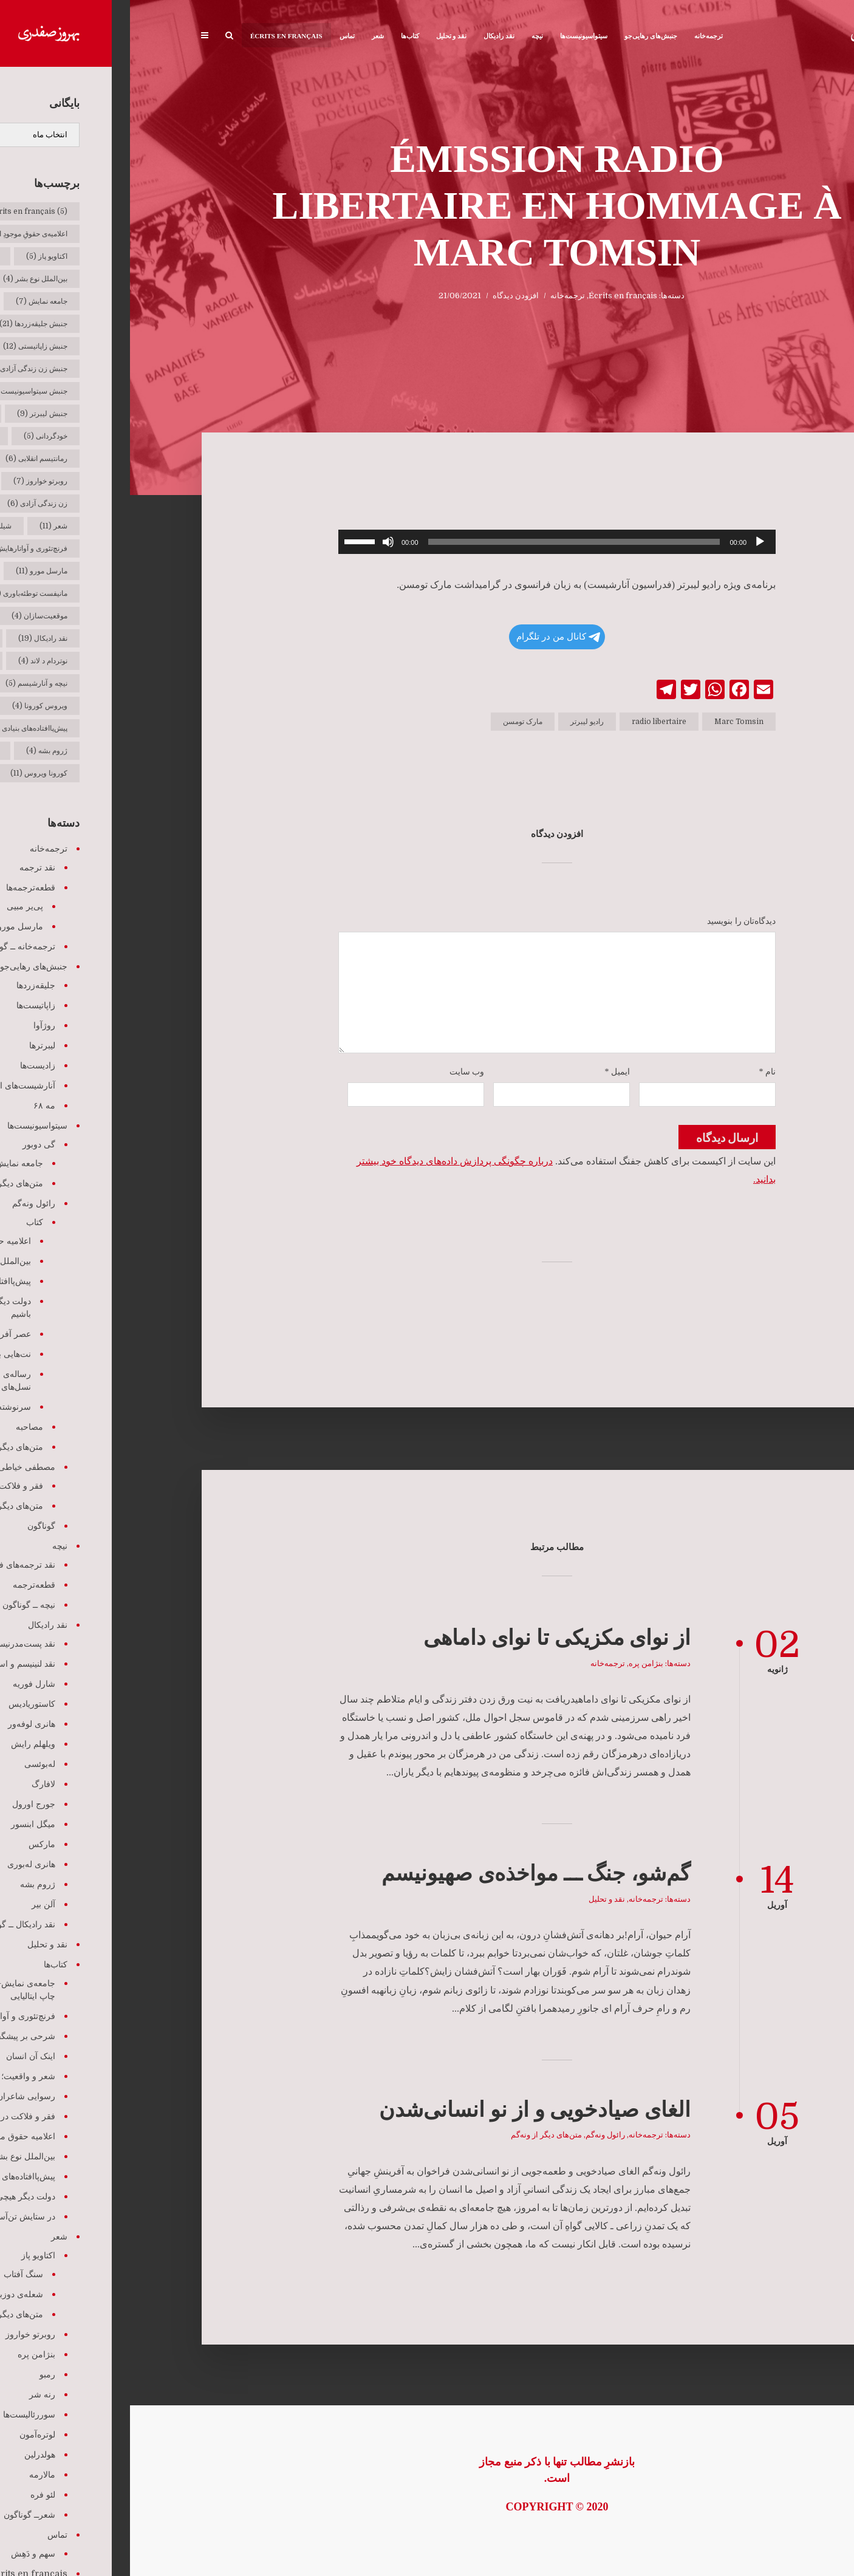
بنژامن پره (516, 1663)
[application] (427, 542)
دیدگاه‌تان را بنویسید (611, 921)
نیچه (407, 35)
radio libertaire (529, 721)
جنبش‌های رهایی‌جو (520, 35)
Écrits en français (156, 35)
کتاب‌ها (280, 35)
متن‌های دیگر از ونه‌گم (416, 2134)
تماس (217, 35)
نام (637, 1072)
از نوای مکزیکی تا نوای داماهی (427, 1638)
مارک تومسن (392, 721)
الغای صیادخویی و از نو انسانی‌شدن (405, 2110)
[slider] (444, 542)
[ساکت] (258, 542)
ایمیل (487, 1072)
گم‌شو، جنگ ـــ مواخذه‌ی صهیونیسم (406, 1873)
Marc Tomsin (609, 721)
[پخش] (630, 542)
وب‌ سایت (337, 1072)
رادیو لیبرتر (457, 721)
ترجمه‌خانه (578, 35)
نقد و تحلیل (321, 35)
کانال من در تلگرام (428, 636)
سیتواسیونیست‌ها (453, 35)
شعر (248, 35)
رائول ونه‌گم (475, 2134)
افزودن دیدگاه (386, 295)
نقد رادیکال (369, 35)
